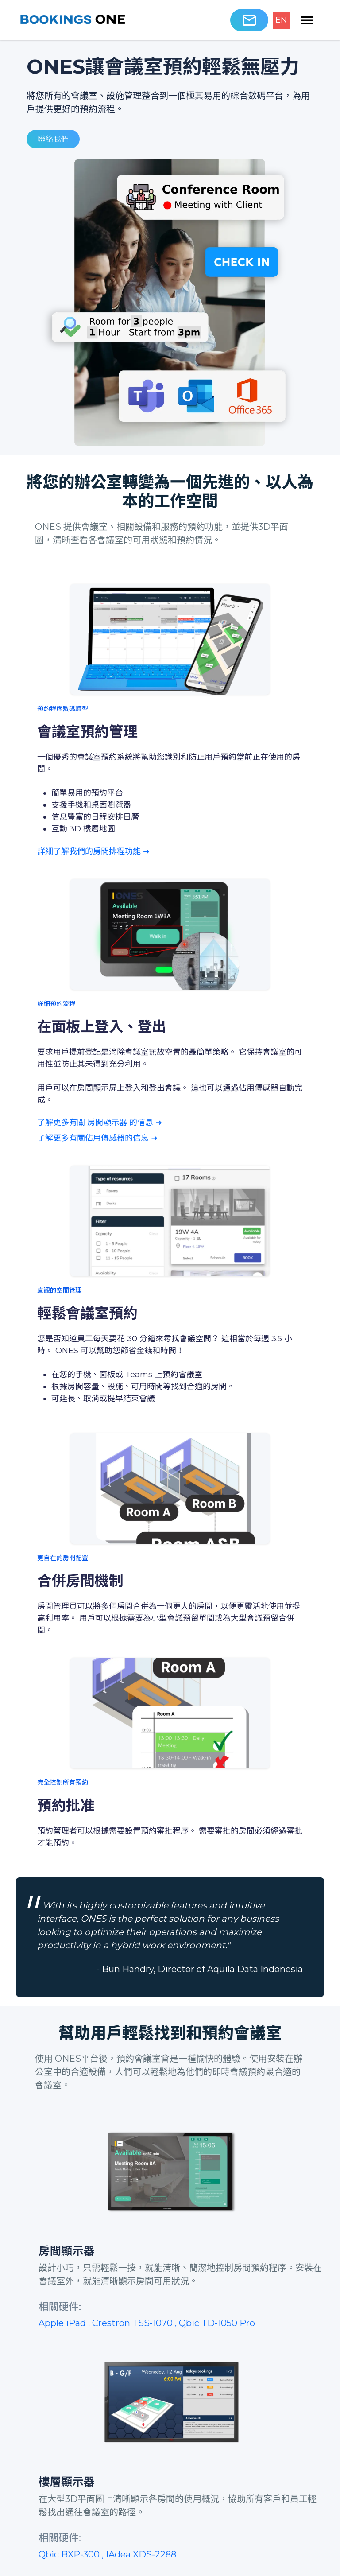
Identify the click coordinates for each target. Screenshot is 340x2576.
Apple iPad (63, 2323)
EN (281, 20)
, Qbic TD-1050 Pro (215, 2323)
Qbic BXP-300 (70, 2554)
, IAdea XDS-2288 (139, 2554)
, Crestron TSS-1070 (131, 2323)
